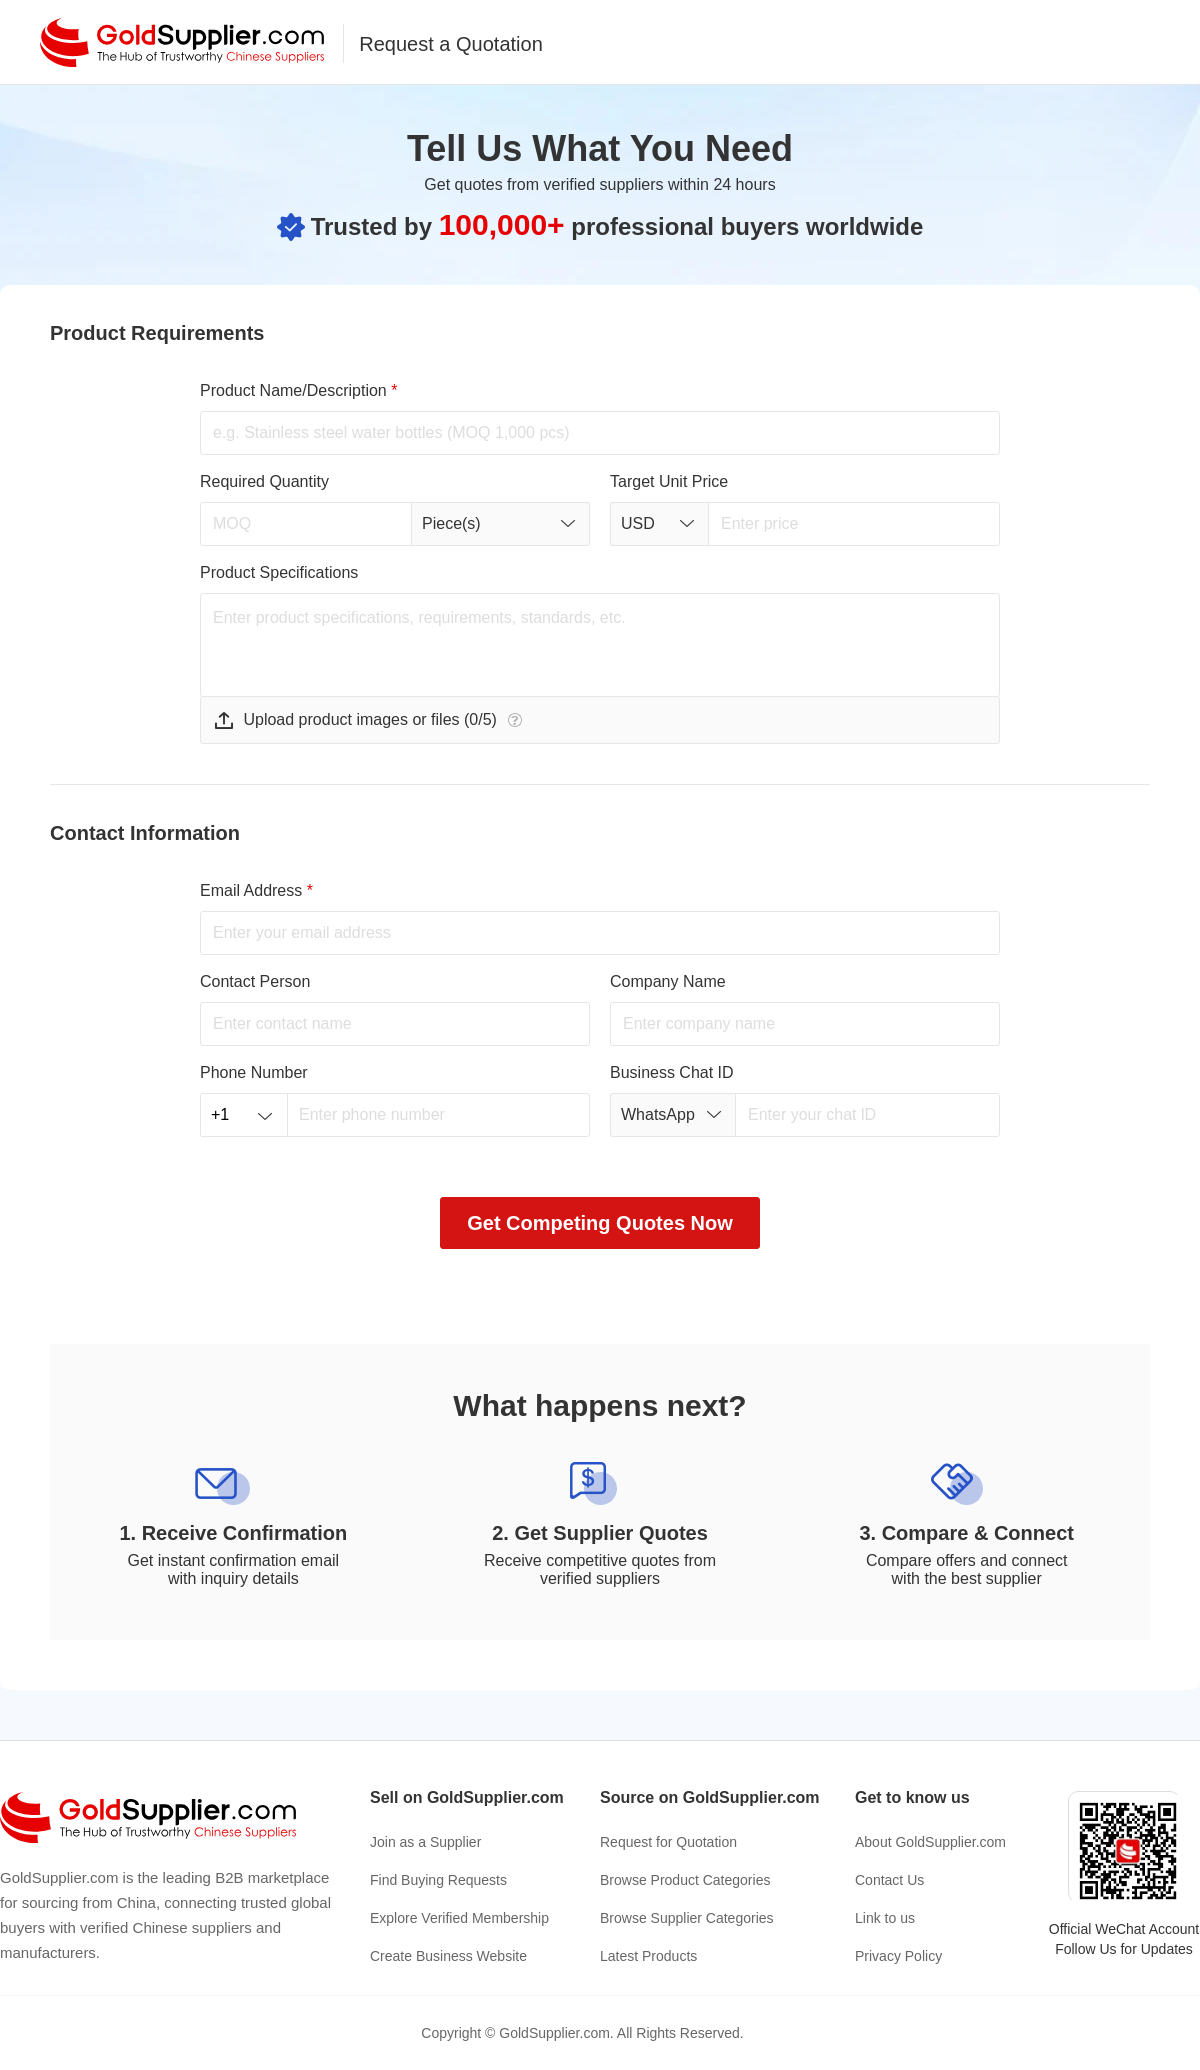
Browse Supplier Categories (687, 1918)
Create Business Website (448, 1956)
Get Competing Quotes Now (600, 1223)
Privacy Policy (898, 1956)
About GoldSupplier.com (930, 1842)
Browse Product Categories (685, 1880)
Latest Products (648, 1956)
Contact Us (889, 1880)
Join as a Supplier (425, 1842)
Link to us (885, 1918)
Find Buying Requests (438, 1880)
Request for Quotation (668, 1842)
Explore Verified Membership (459, 1918)
